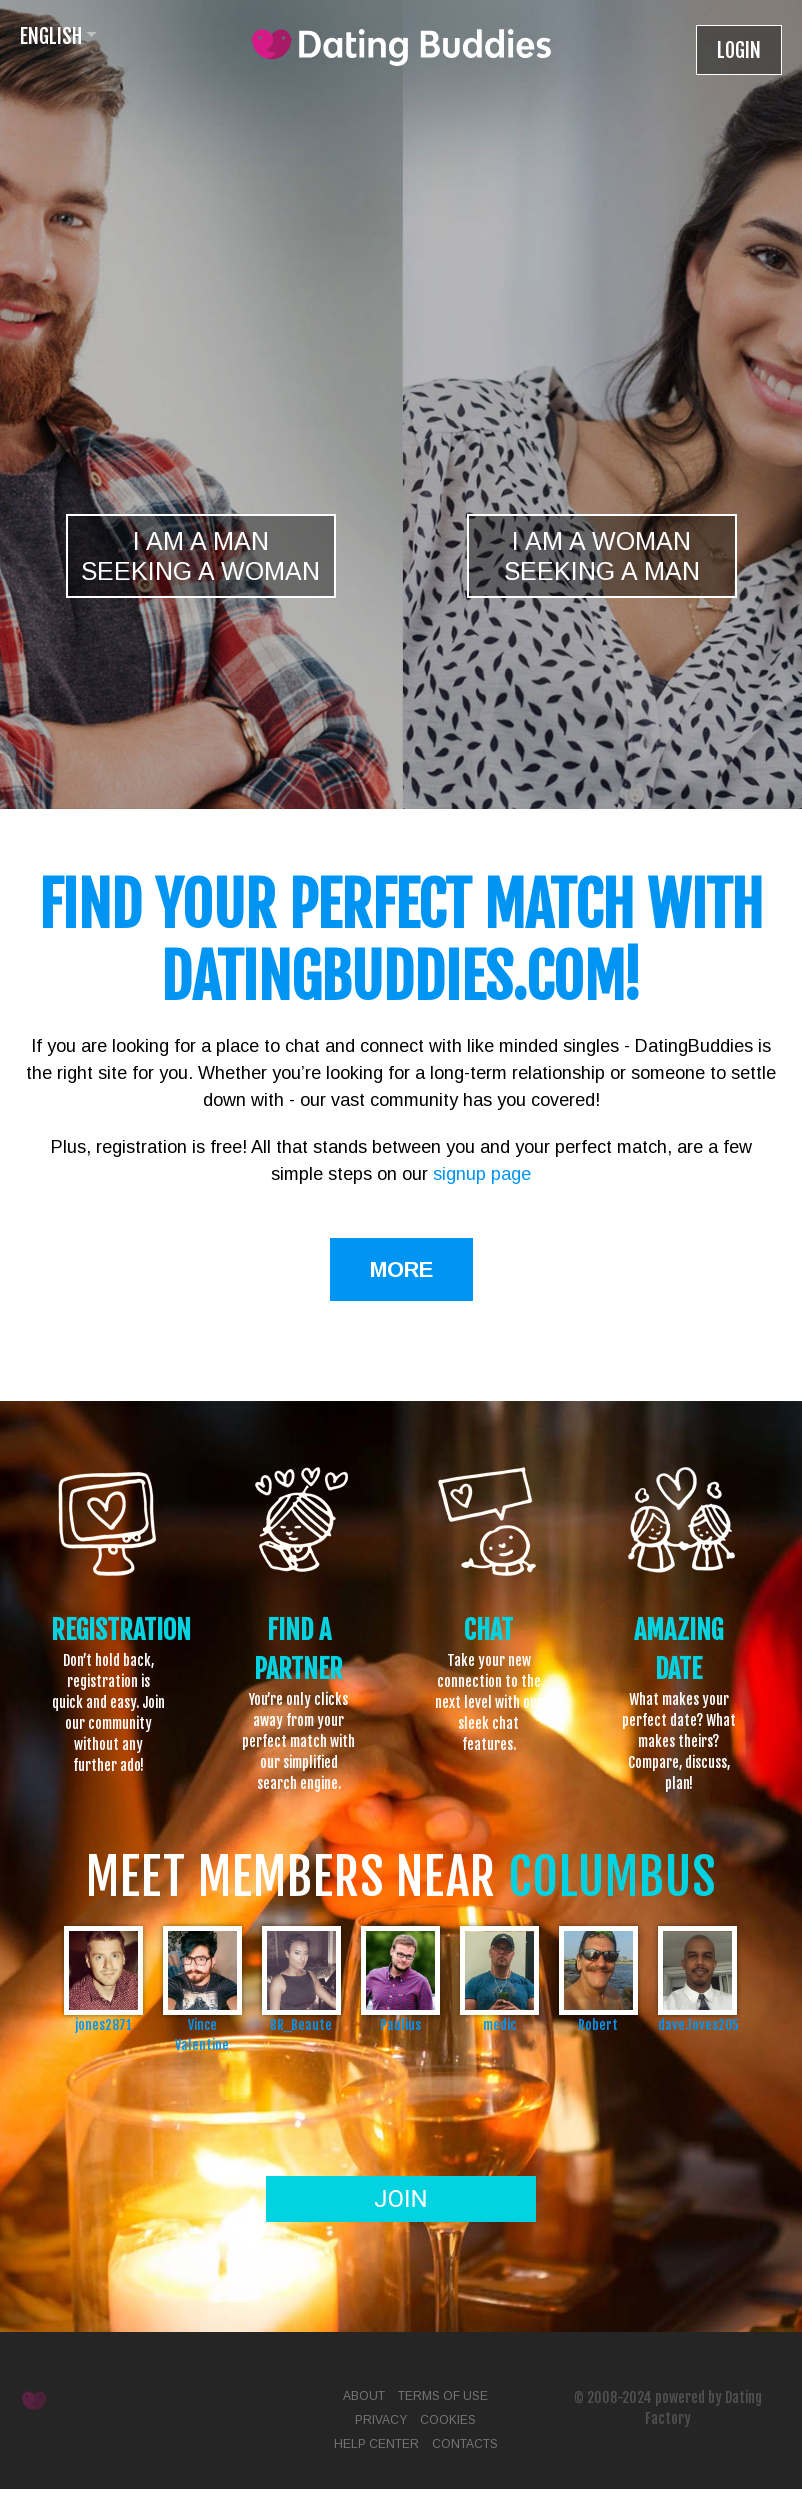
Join (400, 2199)
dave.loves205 (697, 2024)
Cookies (448, 2420)
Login (739, 50)
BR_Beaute (301, 2024)
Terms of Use (443, 2396)
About (364, 2396)
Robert (598, 2024)
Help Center (376, 2444)
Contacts (465, 2444)
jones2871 (103, 2024)
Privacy (381, 2420)
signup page (482, 1174)
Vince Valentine (202, 2034)
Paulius (400, 2024)
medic (499, 2024)
